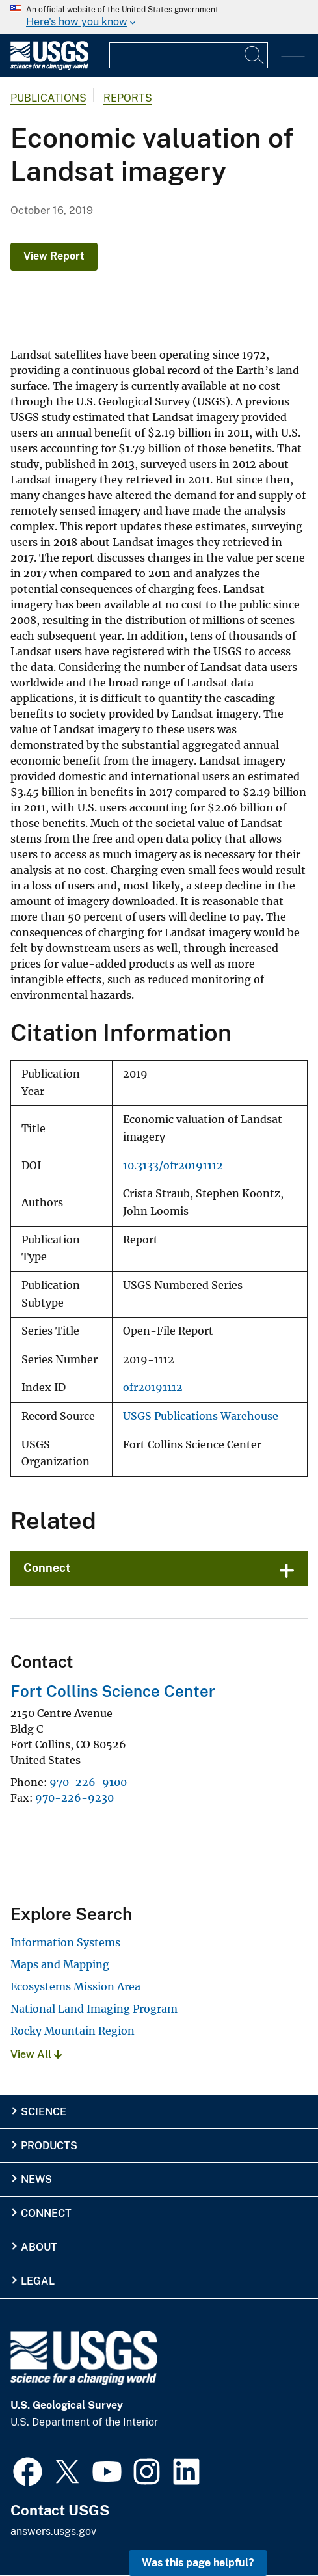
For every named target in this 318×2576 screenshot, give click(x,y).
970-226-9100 (88, 1782)
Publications (48, 98)
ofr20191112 (153, 1387)
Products (49, 2145)
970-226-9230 (74, 1797)
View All (36, 2054)
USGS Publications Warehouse (200, 1416)
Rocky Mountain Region (72, 2030)
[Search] (255, 55)
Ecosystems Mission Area (75, 1986)
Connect (47, 1568)
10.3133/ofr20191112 (173, 1165)
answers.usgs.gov (53, 2531)
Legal (38, 2281)
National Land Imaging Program (94, 2008)
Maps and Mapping (59, 1964)
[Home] (49, 67)
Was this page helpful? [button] (198, 2562)
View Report (54, 256)
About (39, 2247)
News (36, 2179)
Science (43, 2112)
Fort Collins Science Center (112, 1691)
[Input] (188, 55)
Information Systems (65, 1942)
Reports (127, 98)
